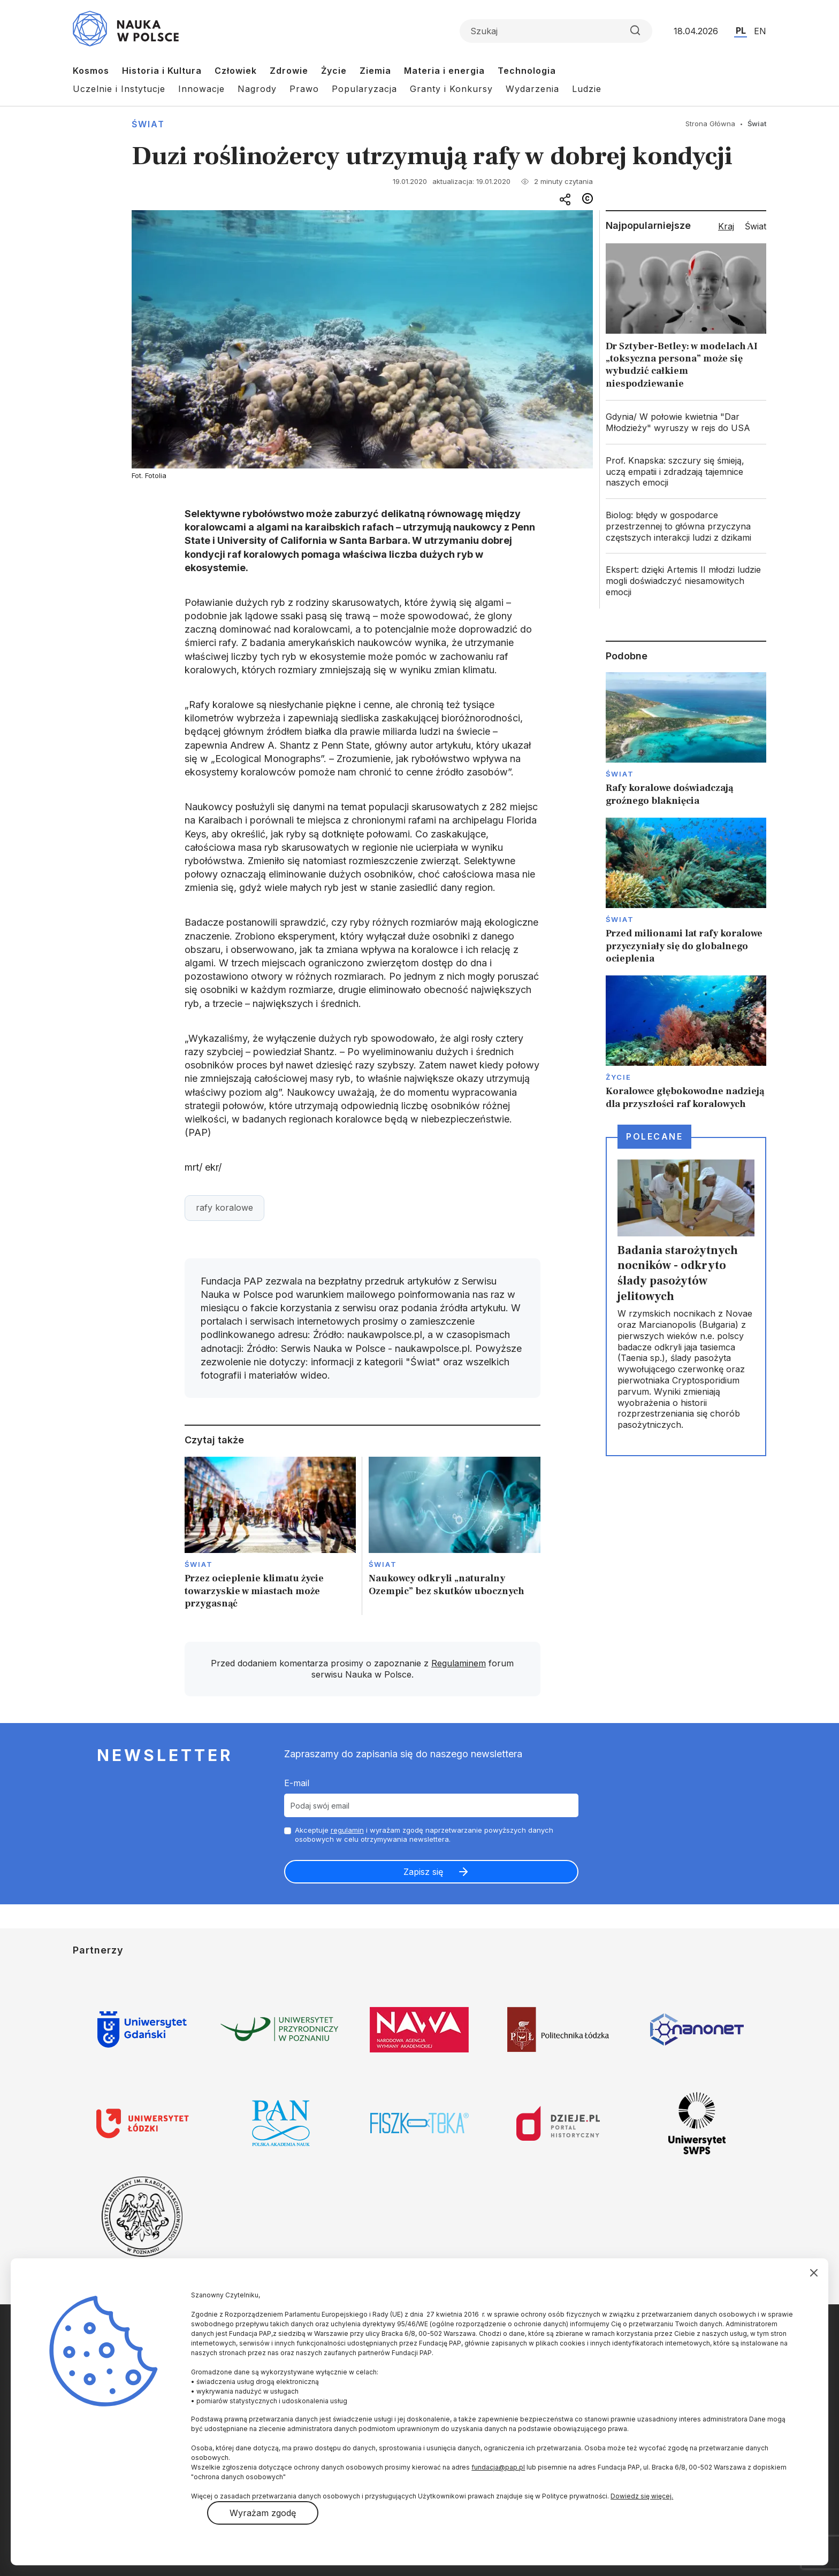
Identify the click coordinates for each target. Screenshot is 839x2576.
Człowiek (236, 70)
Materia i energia (444, 70)
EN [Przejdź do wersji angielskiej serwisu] (760, 31)
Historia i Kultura (162, 70)
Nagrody (257, 88)
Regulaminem (458, 1663)
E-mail (296, 1783)
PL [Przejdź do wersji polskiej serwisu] (741, 30)
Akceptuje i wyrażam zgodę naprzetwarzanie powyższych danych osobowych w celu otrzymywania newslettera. (424, 1834)
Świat (148, 124)
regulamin (347, 1830)
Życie (334, 70)
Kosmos (91, 70)
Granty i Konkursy (451, 88)
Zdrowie (289, 70)
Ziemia (375, 70)
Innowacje (201, 88)
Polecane (654, 1136)
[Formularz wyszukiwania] (556, 31)
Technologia (527, 70)
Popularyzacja (364, 88)
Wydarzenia (532, 88)
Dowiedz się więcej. (642, 2496)
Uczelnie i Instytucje (119, 88)
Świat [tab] (755, 226)
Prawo (304, 88)
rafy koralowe (224, 1207)
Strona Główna (710, 123)
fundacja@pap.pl (498, 2467)
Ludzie (586, 88)
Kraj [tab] (726, 226)
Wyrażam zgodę (263, 2513)
